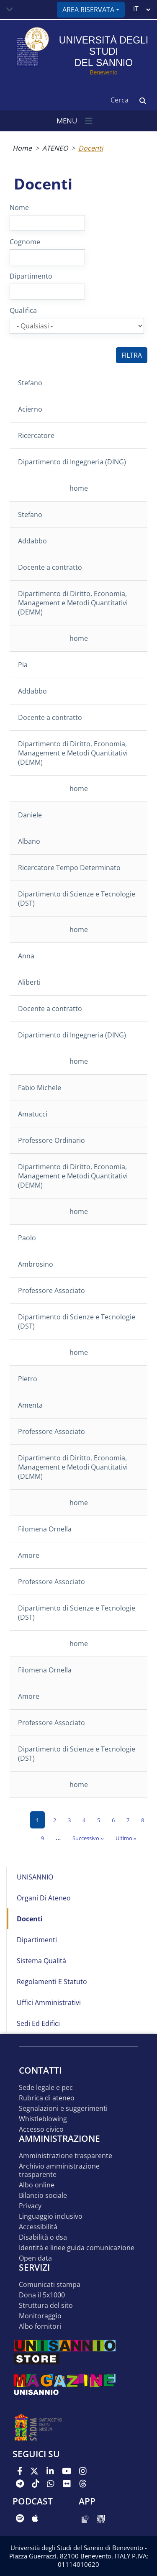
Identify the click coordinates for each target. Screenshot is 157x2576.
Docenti (30, 1918)
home (78, 488)
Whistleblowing (43, 2119)
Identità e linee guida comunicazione (76, 2247)
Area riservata (88, 9)
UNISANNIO (35, 1877)
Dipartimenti (37, 1939)
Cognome (25, 242)
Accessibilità (38, 2227)
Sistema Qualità (41, 1960)
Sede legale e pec (46, 2087)
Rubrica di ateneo (47, 2098)
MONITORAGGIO (40, 2316)
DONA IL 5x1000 (42, 2295)
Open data (35, 2258)
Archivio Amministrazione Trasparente (59, 2170)
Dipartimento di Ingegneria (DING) (72, 461)
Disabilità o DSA (43, 2237)
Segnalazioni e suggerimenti (63, 2108)
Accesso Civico (41, 2129)
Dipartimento (31, 276)
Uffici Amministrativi (49, 2002)
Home (22, 148)
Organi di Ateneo (44, 1898)
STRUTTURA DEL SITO (46, 2305)
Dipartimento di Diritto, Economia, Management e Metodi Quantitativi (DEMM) (73, 603)
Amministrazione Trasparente (65, 2155)
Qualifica (23, 310)
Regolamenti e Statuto (52, 1981)
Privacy (30, 2206)
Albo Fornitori (40, 2326)
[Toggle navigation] (10, 10)
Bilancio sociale (43, 2195)
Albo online (36, 2185)
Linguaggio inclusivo (50, 2216)
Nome (19, 207)
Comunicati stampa (49, 2284)
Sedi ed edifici (38, 2023)
